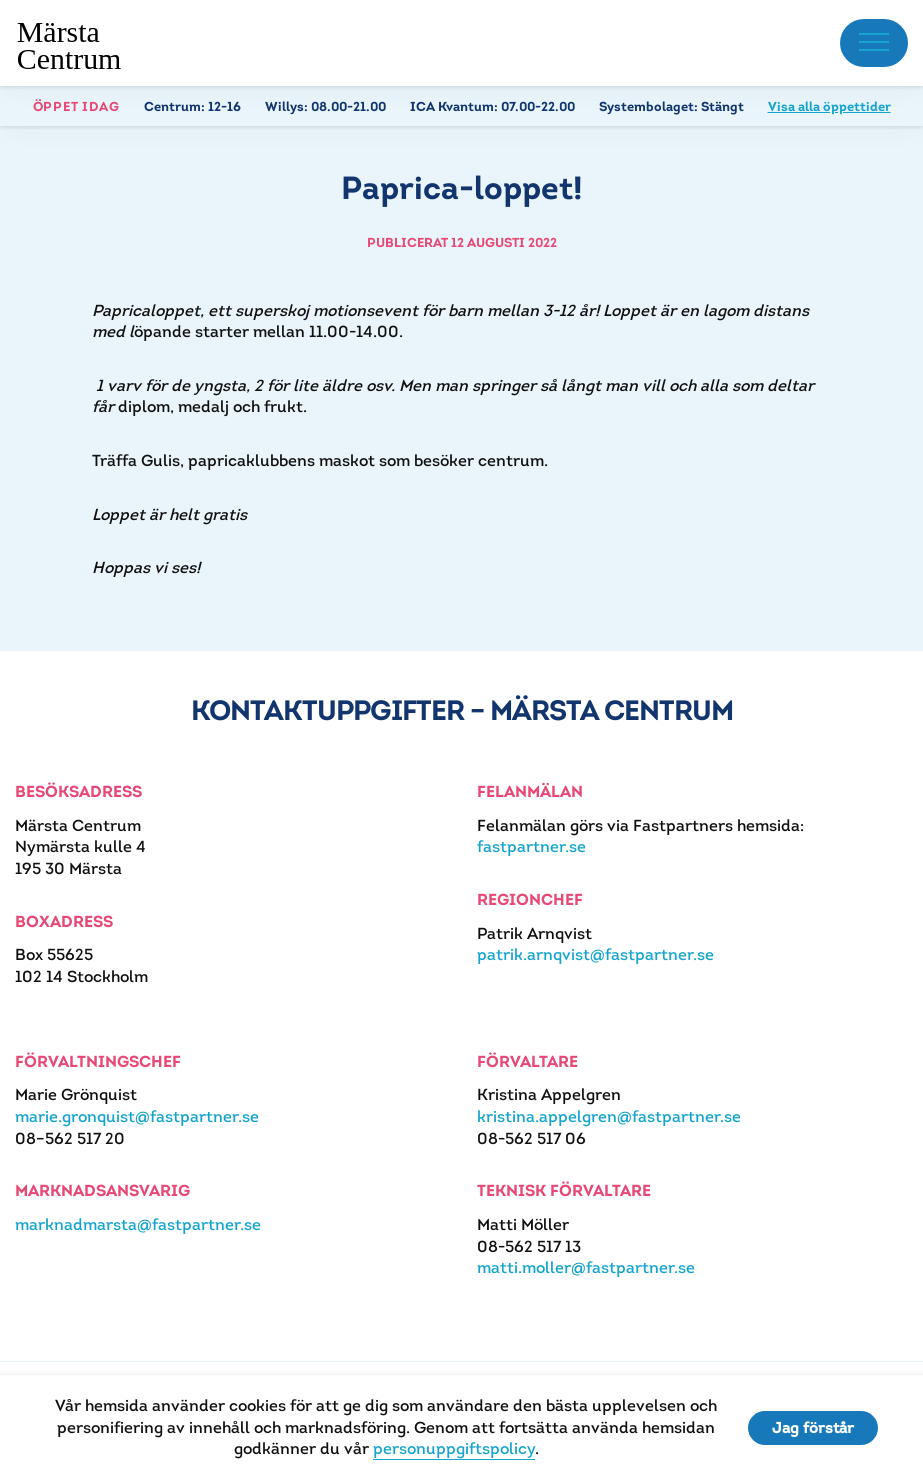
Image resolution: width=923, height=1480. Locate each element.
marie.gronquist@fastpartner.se (137, 1116)
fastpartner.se (531, 846)
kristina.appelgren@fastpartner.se (609, 1116)
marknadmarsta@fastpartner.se (138, 1224)
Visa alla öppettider (829, 106)
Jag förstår (813, 1427)
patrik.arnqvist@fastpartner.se (595, 954)
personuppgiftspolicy (454, 1448)
